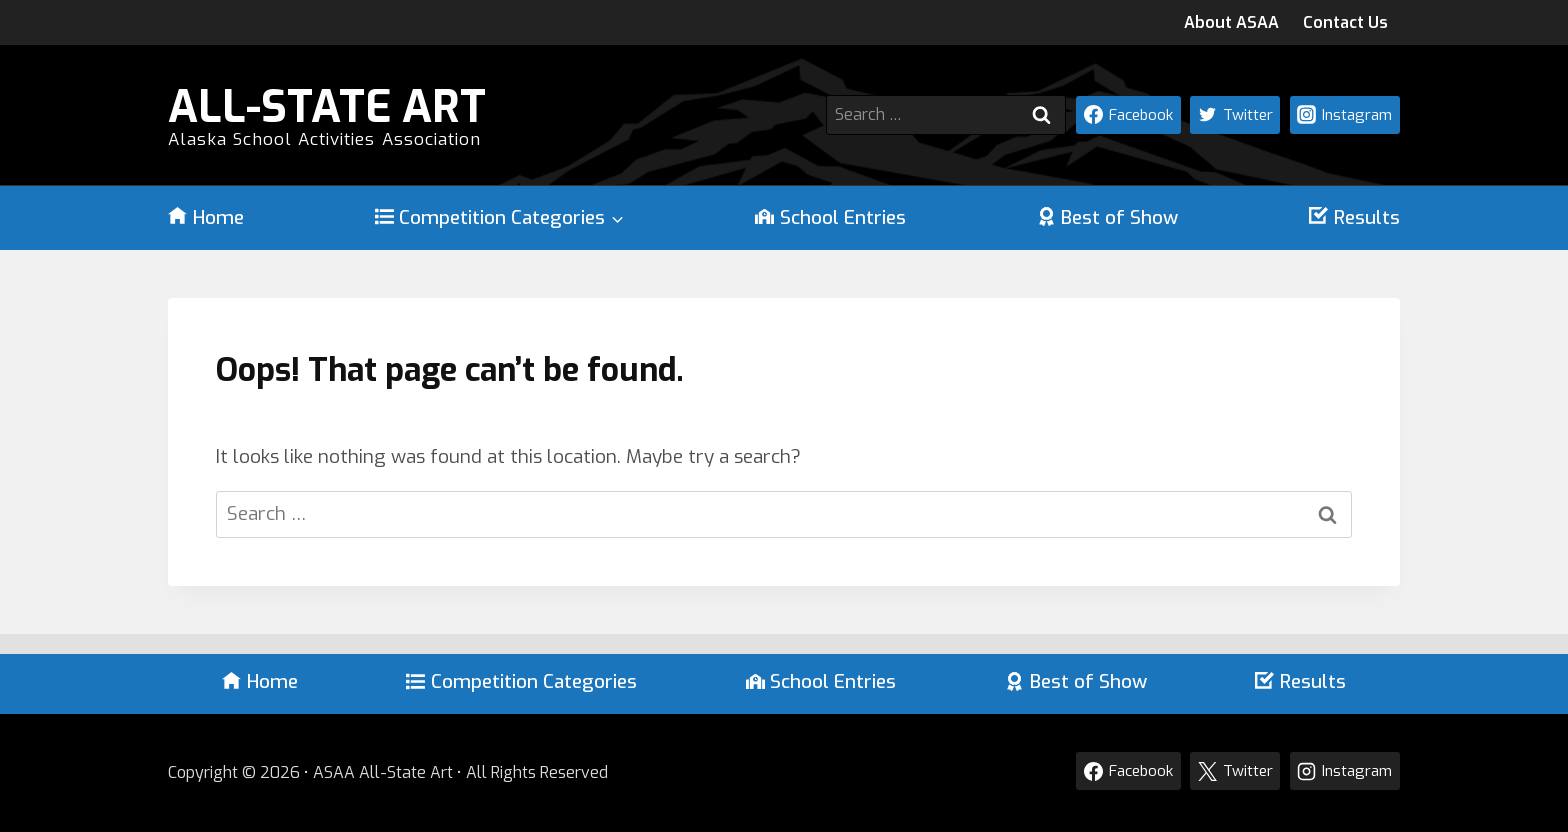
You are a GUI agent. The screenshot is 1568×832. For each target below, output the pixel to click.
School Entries (830, 218)
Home (206, 218)
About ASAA (1231, 22)
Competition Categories (521, 681)
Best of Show (1108, 218)
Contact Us (1345, 22)
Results (1354, 218)
